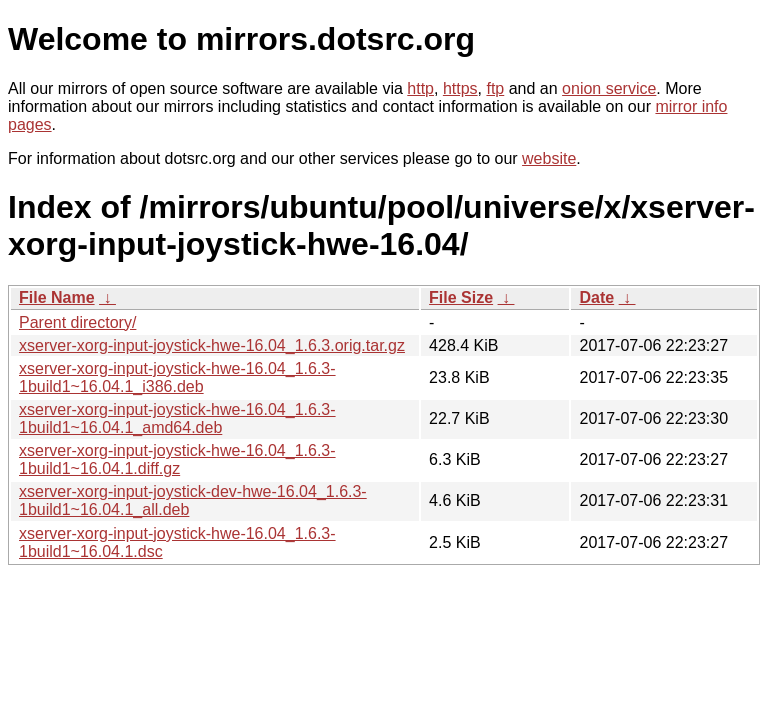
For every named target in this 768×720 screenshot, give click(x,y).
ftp (495, 88)
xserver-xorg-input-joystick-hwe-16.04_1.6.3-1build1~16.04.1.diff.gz (177, 459)
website (549, 158)
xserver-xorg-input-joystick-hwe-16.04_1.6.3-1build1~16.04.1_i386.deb (177, 377)
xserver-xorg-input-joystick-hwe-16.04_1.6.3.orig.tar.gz (212, 345)
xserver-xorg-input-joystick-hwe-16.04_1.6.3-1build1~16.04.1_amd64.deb (177, 418)
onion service (609, 88)
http (420, 88)
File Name (57, 297)
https (460, 88)
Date (596, 297)
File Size (461, 297)
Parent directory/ (77, 322)
